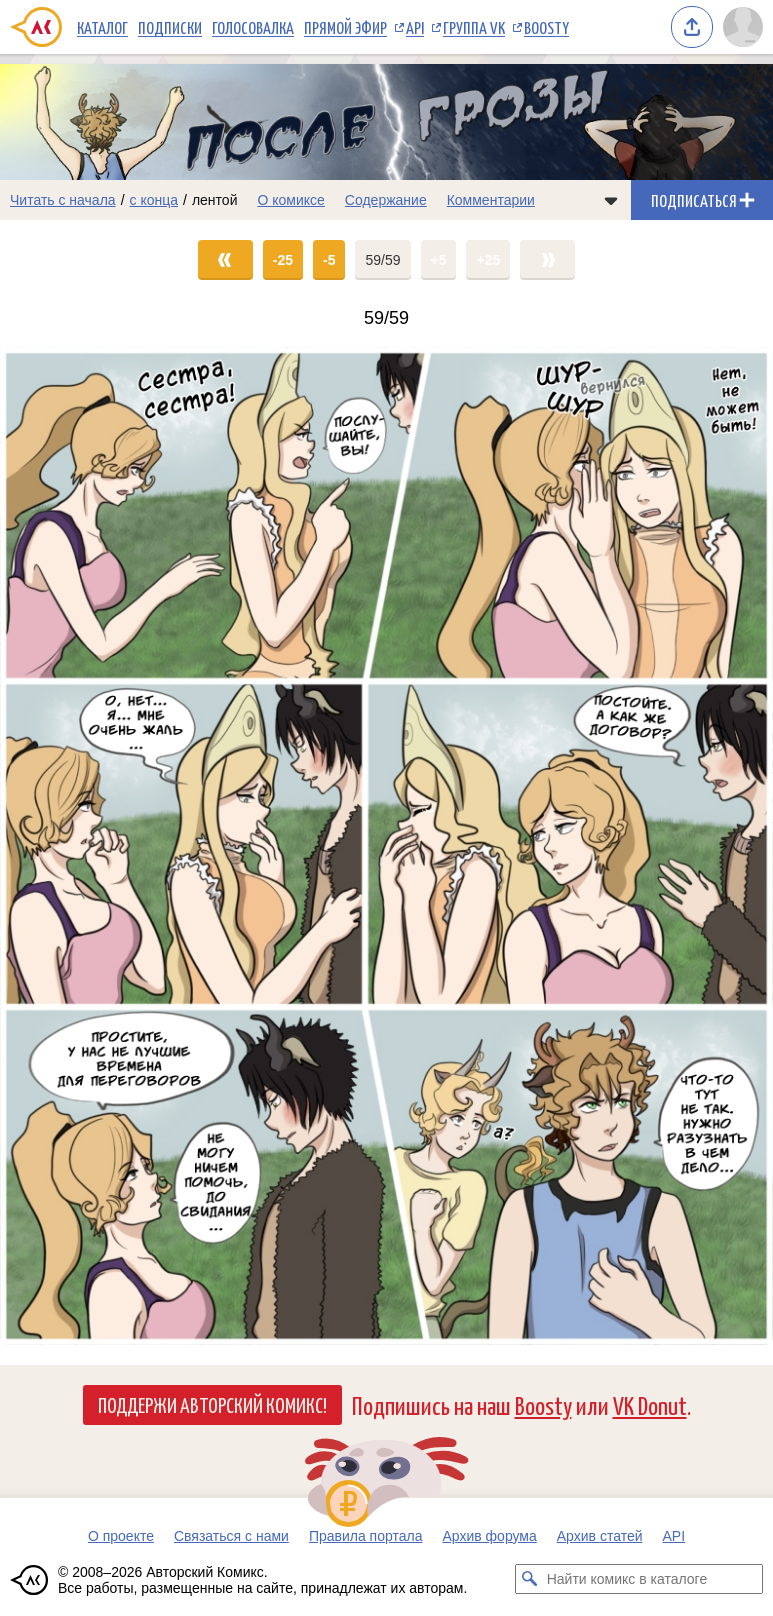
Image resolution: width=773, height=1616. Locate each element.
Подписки (170, 27)
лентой (215, 200)
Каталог (102, 27)
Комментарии (491, 200)
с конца (154, 200)
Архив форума (489, 1536)
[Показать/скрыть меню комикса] (611, 200)
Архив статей (600, 1536)
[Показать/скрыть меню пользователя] (743, 27)
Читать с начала (63, 200)
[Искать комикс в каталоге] (530, 1579)
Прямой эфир (345, 27)
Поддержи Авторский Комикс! (212, 1404)
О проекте (121, 1536)
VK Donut (650, 1404)
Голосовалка (253, 27)
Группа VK (474, 27)
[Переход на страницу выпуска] (386, 846)
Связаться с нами (231, 1536)
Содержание (386, 200)
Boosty (546, 27)
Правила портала (366, 1536)
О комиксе (290, 200)
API (415, 27)
